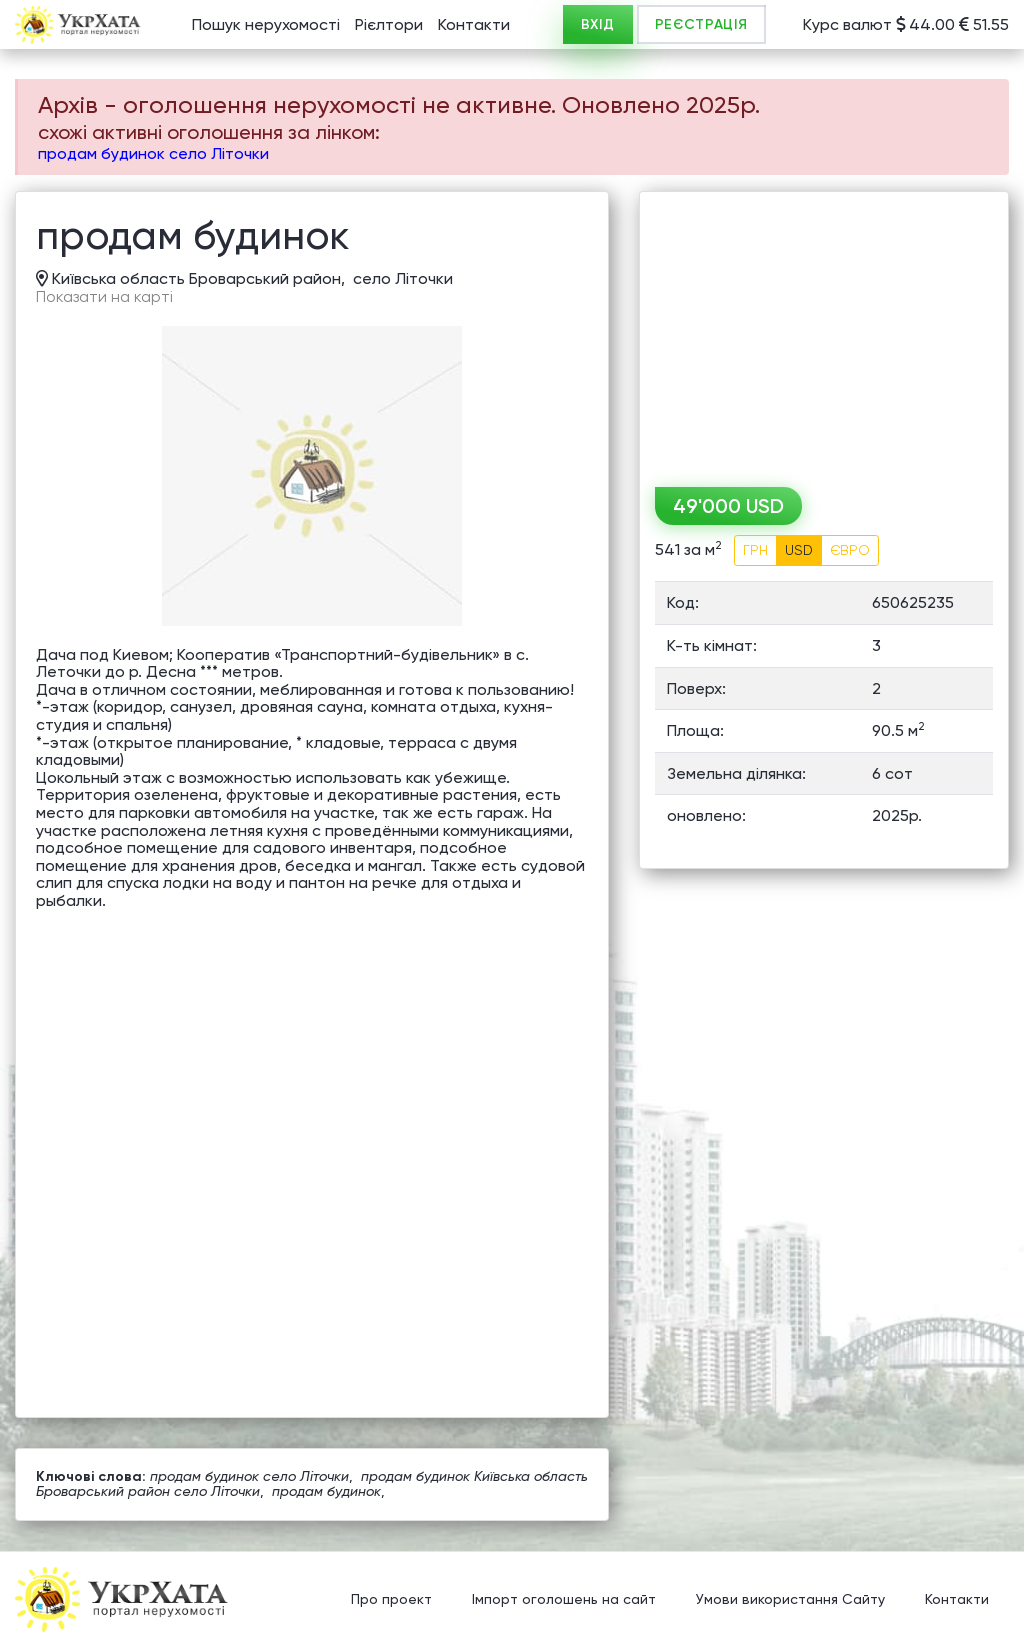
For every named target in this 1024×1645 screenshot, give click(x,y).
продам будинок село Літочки (153, 153)
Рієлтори (389, 24)
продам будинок (326, 1491)
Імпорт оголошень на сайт (564, 1600)
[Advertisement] (824, 332)
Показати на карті (104, 297)
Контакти (474, 24)
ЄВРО (850, 550)
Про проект (391, 1600)
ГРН (755, 550)
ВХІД (598, 24)
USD (799, 550)
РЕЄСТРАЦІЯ (701, 24)
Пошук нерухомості (266, 24)
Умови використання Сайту (790, 1600)
